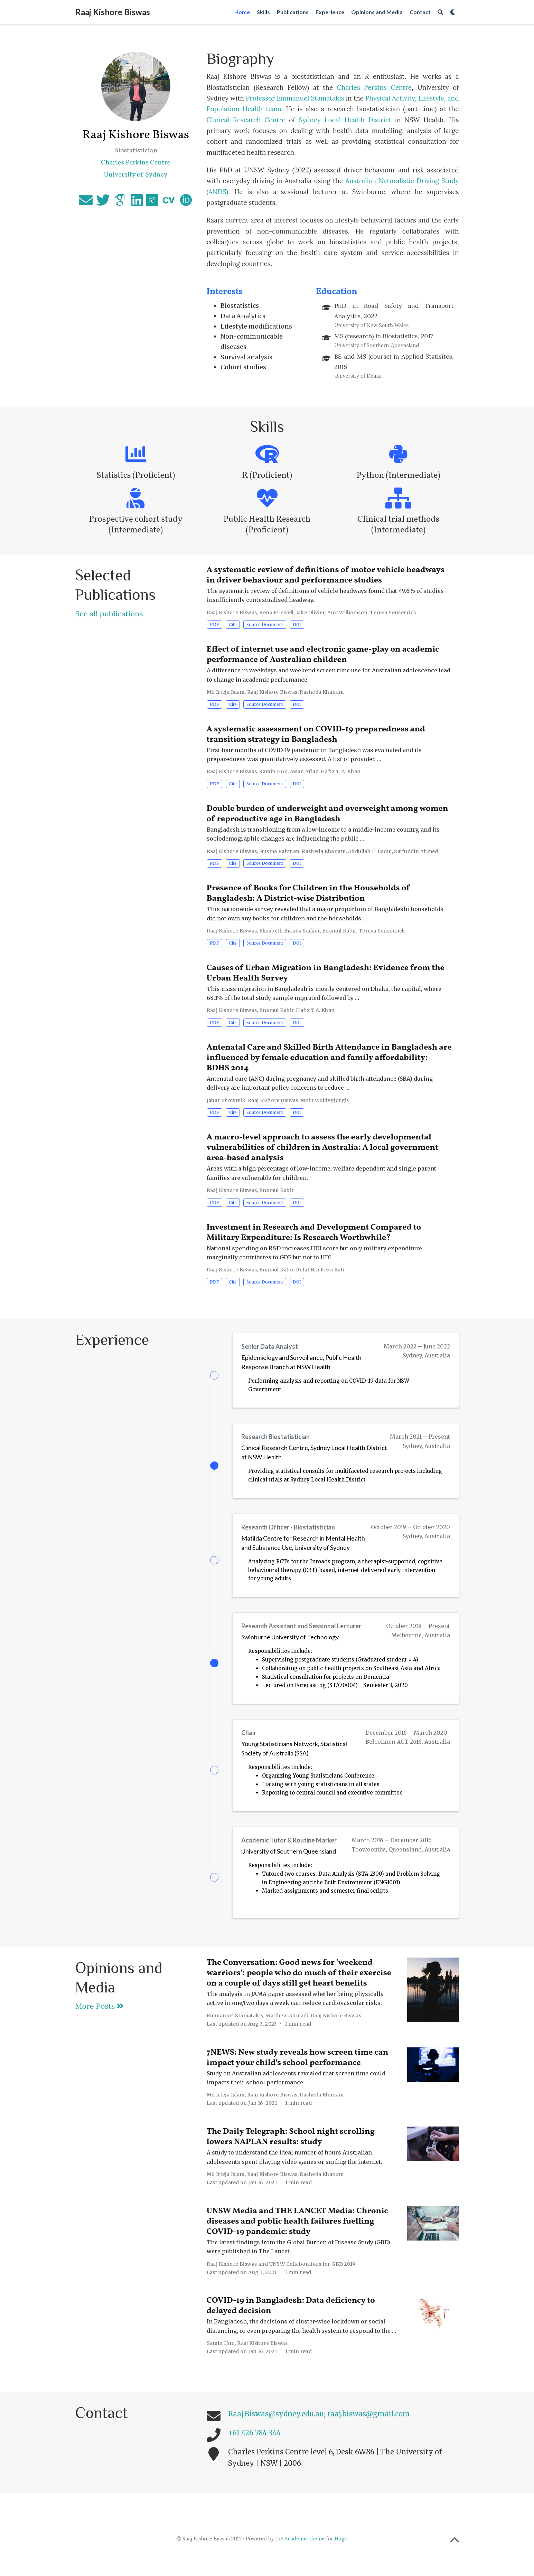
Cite (233, 624)
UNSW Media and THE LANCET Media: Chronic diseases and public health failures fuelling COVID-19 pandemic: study (297, 2233)
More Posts (99, 2018)
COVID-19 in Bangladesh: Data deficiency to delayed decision (291, 2318)
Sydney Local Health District (347, 120)
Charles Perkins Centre (374, 87)
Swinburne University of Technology (290, 1643)
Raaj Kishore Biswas (112, 12)
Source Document (264, 624)
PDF (214, 624)
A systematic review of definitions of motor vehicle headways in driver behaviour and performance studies (326, 575)
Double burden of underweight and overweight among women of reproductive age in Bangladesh (327, 814)
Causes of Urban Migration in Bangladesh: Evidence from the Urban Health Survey (325, 973)
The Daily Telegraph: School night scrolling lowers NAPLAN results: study (291, 2149)
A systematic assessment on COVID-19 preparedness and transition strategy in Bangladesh (316, 734)
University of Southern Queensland (288, 1861)
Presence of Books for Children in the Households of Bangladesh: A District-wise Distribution (308, 893)
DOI (297, 624)
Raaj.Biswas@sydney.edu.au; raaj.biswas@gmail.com (319, 2426)
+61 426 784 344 (254, 2445)
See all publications (109, 613)
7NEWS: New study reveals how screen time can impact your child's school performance (297, 2070)
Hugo (341, 2551)
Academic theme (304, 2551)
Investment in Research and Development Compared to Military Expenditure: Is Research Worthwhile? (314, 1233)
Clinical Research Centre (248, 120)
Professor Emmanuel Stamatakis (296, 98)
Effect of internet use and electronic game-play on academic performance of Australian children (323, 655)
